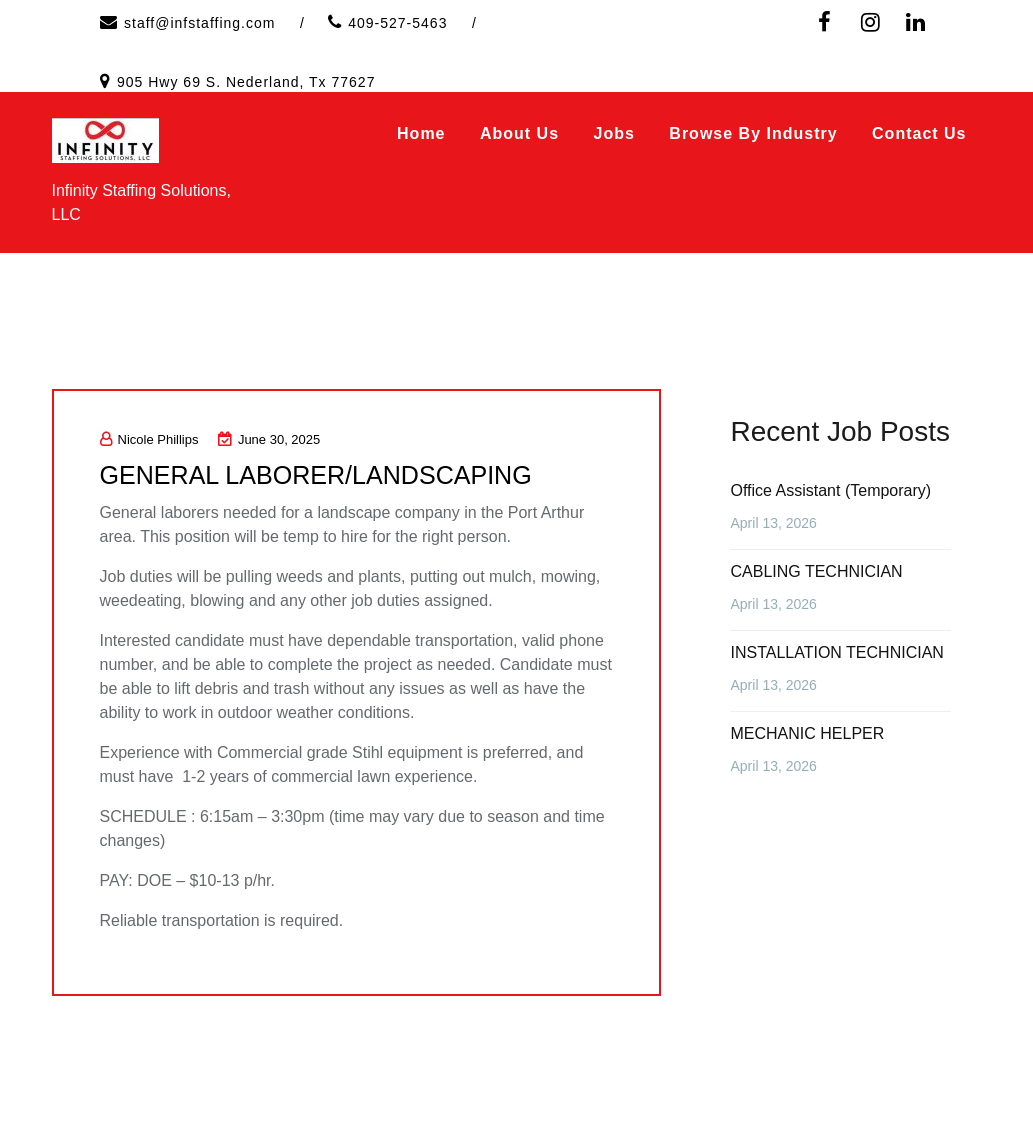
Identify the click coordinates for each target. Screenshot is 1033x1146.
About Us (519, 133)
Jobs (614, 133)
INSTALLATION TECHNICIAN (836, 652)
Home (421, 133)
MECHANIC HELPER (807, 733)
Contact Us (919, 133)
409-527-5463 (397, 23)
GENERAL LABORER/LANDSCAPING (324, 475)
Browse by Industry (753, 133)
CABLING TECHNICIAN (816, 571)
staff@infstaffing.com (199, 23)
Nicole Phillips (149, 439)
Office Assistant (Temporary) (830, 490)
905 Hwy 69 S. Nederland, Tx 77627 (246, 82)
